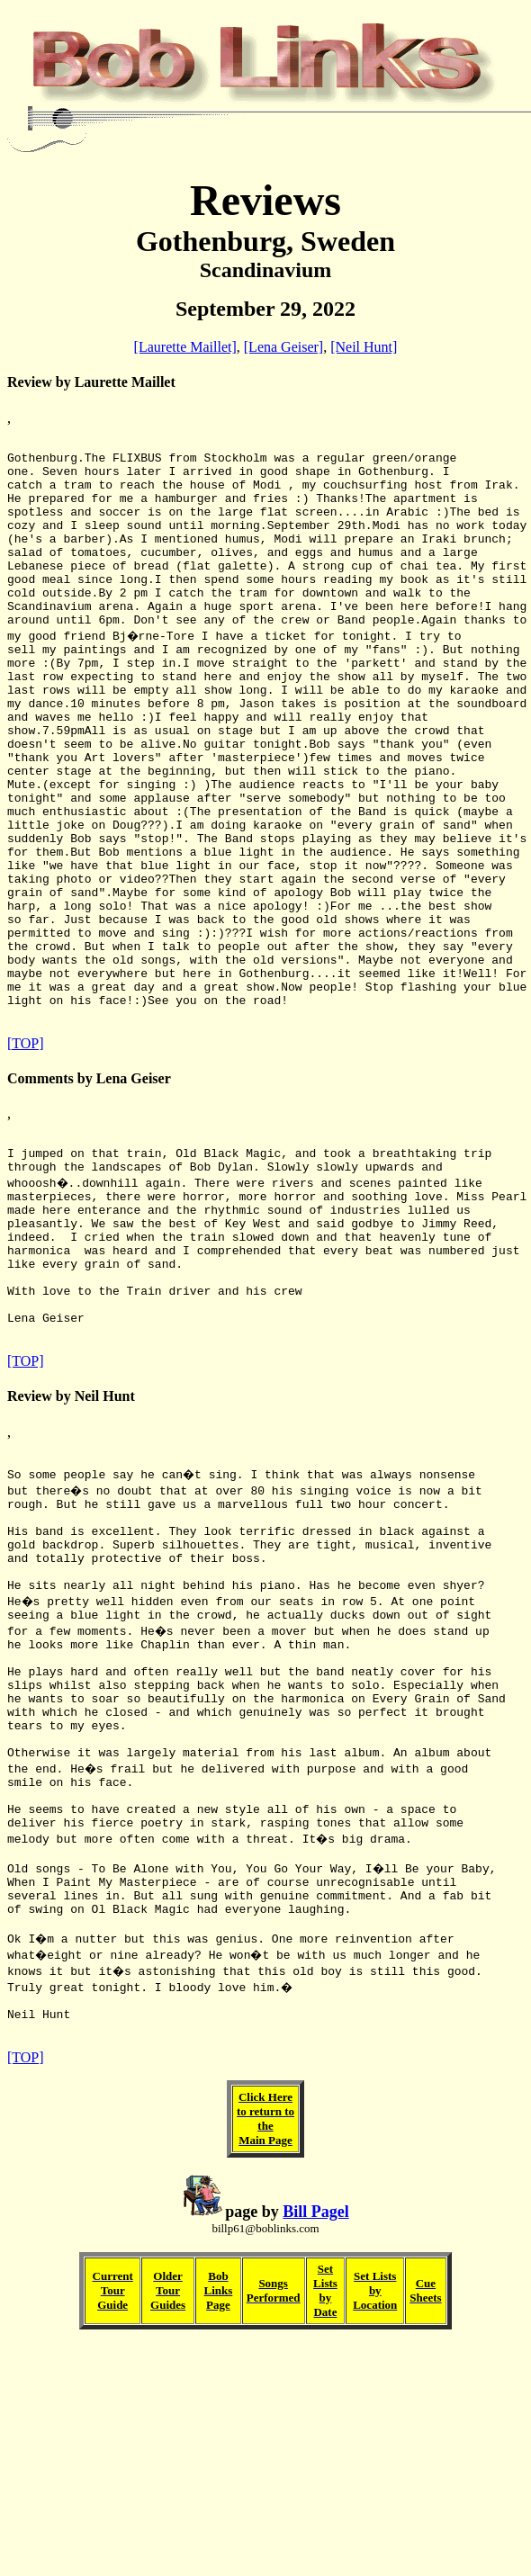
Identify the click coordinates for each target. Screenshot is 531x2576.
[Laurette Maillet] (185, 347)
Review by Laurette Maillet (91, 382)
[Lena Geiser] (283, 347)
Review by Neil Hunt (71, 1547)
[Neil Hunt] (363, 347)
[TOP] (25, 1156)
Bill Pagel (316, 2444)
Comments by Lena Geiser (89, 1191)
